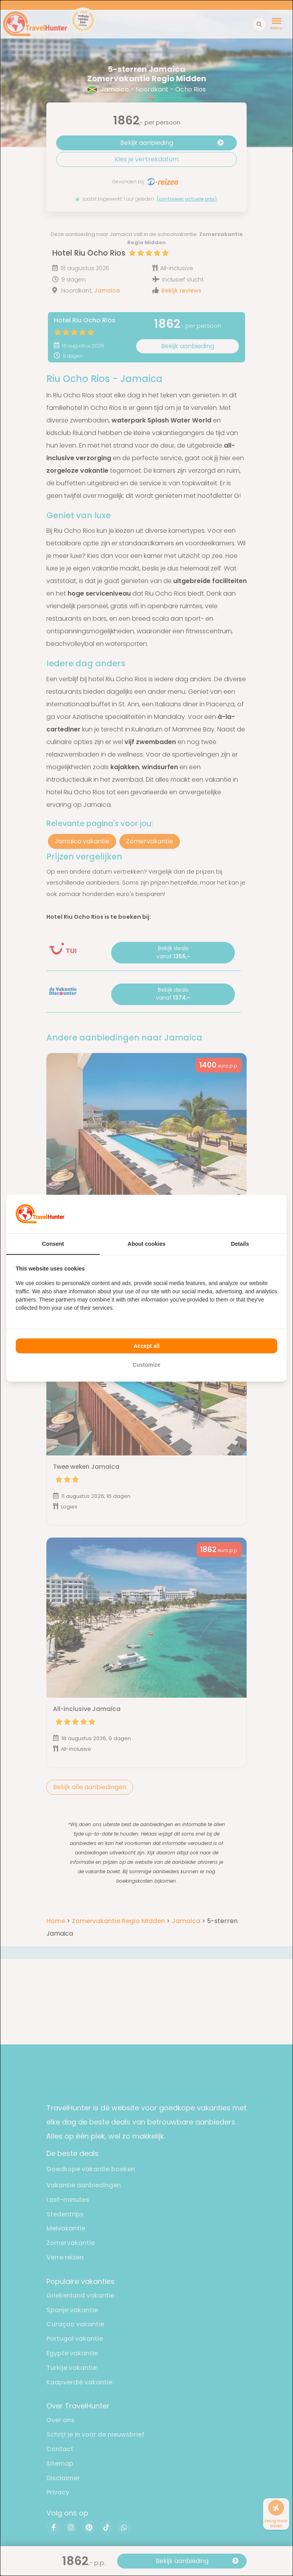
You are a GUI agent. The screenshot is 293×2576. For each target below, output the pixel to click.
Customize (147, 1365)
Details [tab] (240, 1244)
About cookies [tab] (146, 1244)
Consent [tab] (53, 1244)
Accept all (146, 1346)
